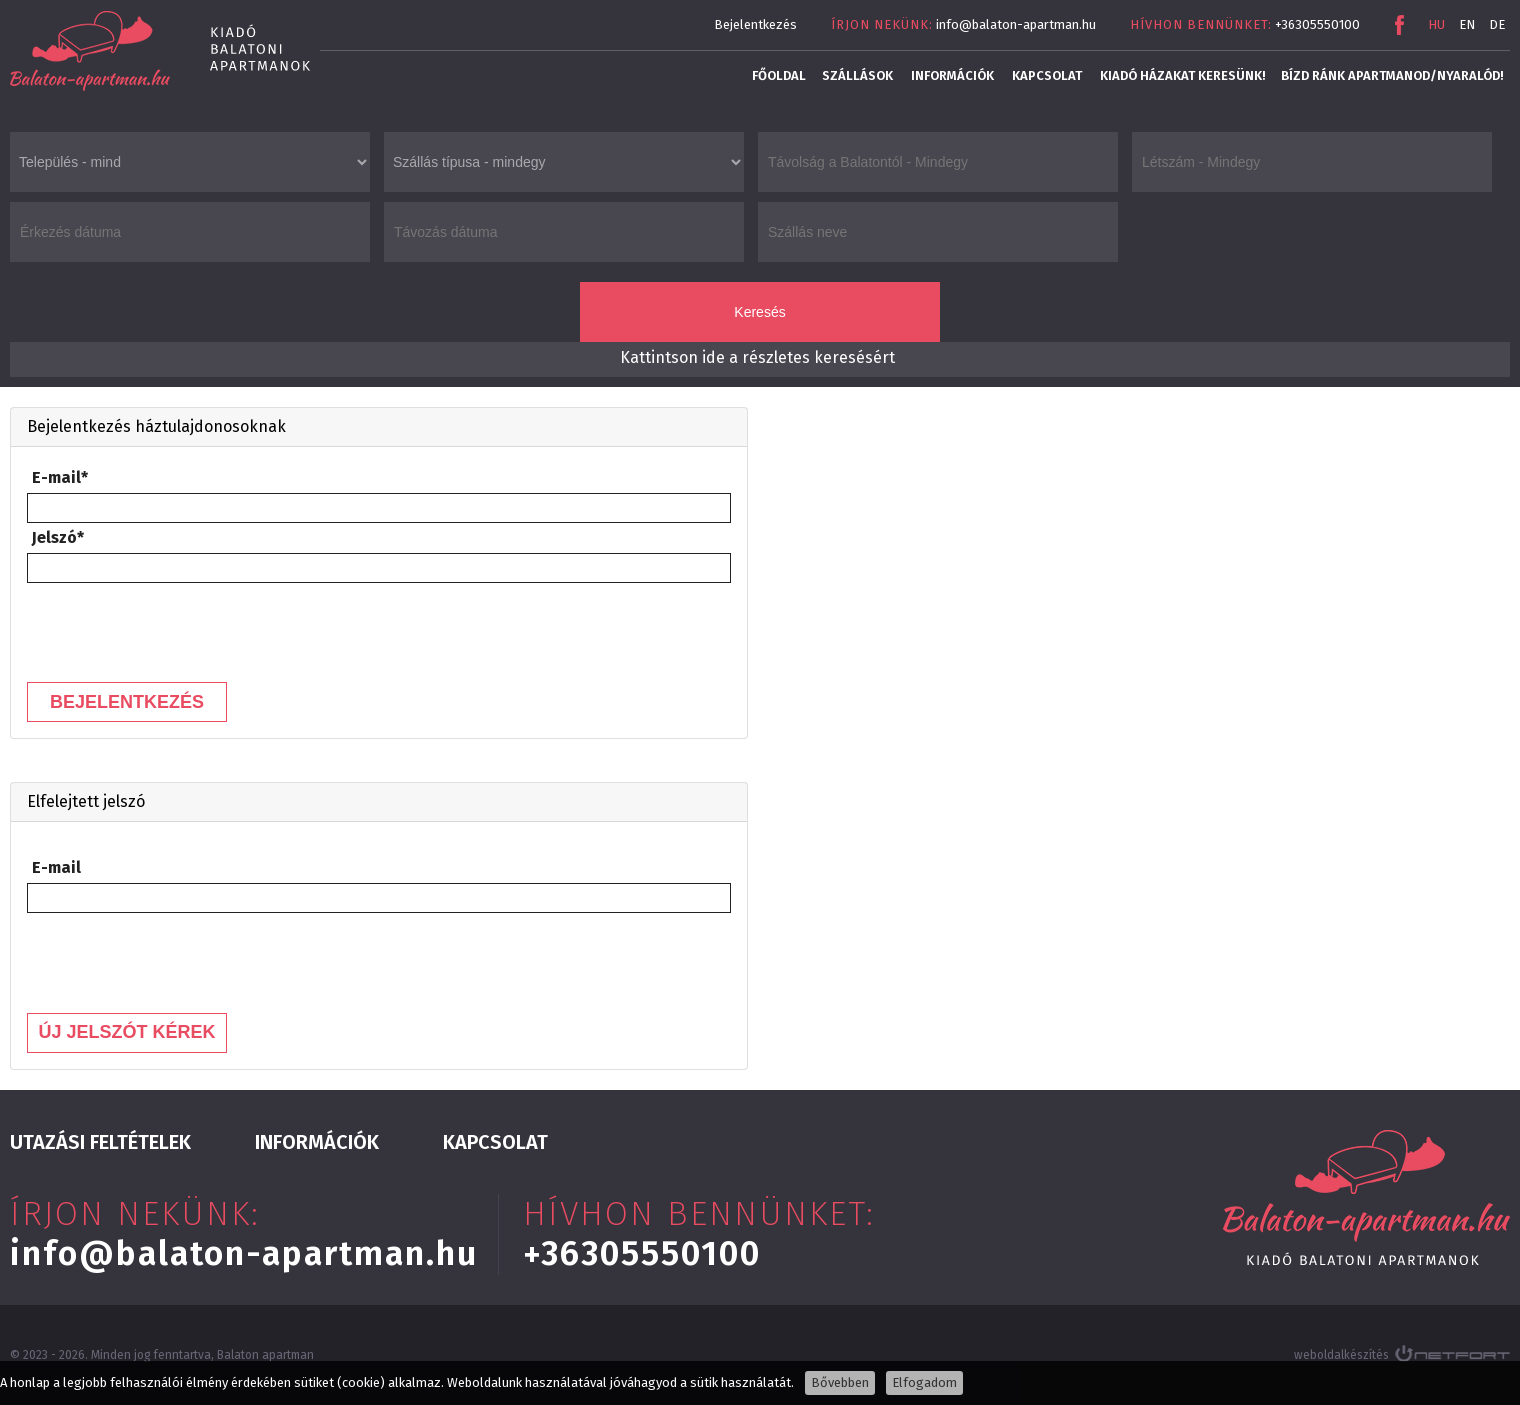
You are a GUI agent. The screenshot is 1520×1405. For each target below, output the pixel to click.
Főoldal (779, 75)
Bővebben (840, 1382)
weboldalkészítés (1341, 1355)
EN (1467, 24)
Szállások (857, 75)
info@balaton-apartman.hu (1016, 24)
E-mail (56, 867)
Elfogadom (924, 1382)
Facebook (1399, 25)
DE (1497, 24)
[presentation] (179, 627)
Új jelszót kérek (126, 1032)
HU (1436, 24)
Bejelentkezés (755, 24)
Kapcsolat (1047, 75)
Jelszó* (58, 537)
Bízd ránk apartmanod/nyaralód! (1392, 75)
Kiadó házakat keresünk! (1182, 75)
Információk (952, 75)
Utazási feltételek (100, 1142)
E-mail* (60, 477)
